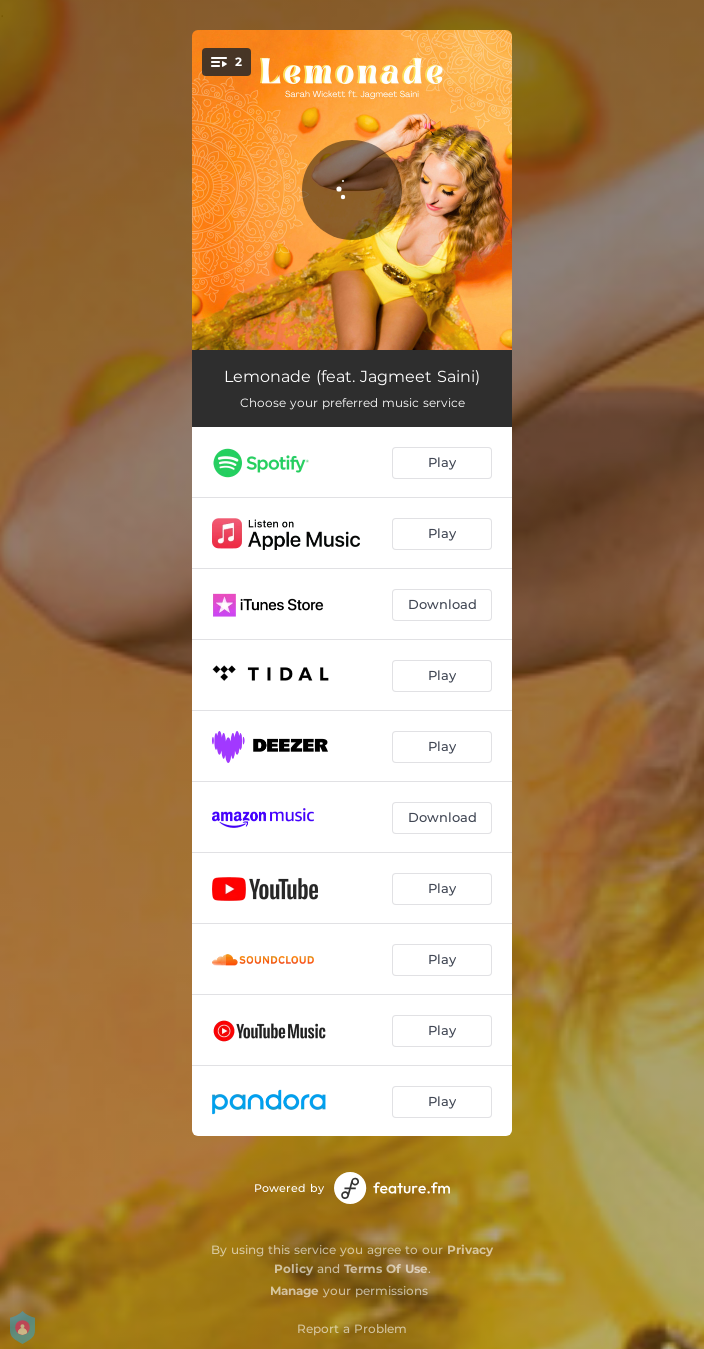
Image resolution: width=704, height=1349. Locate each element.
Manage (294, 1290)
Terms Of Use (386, 1268)
